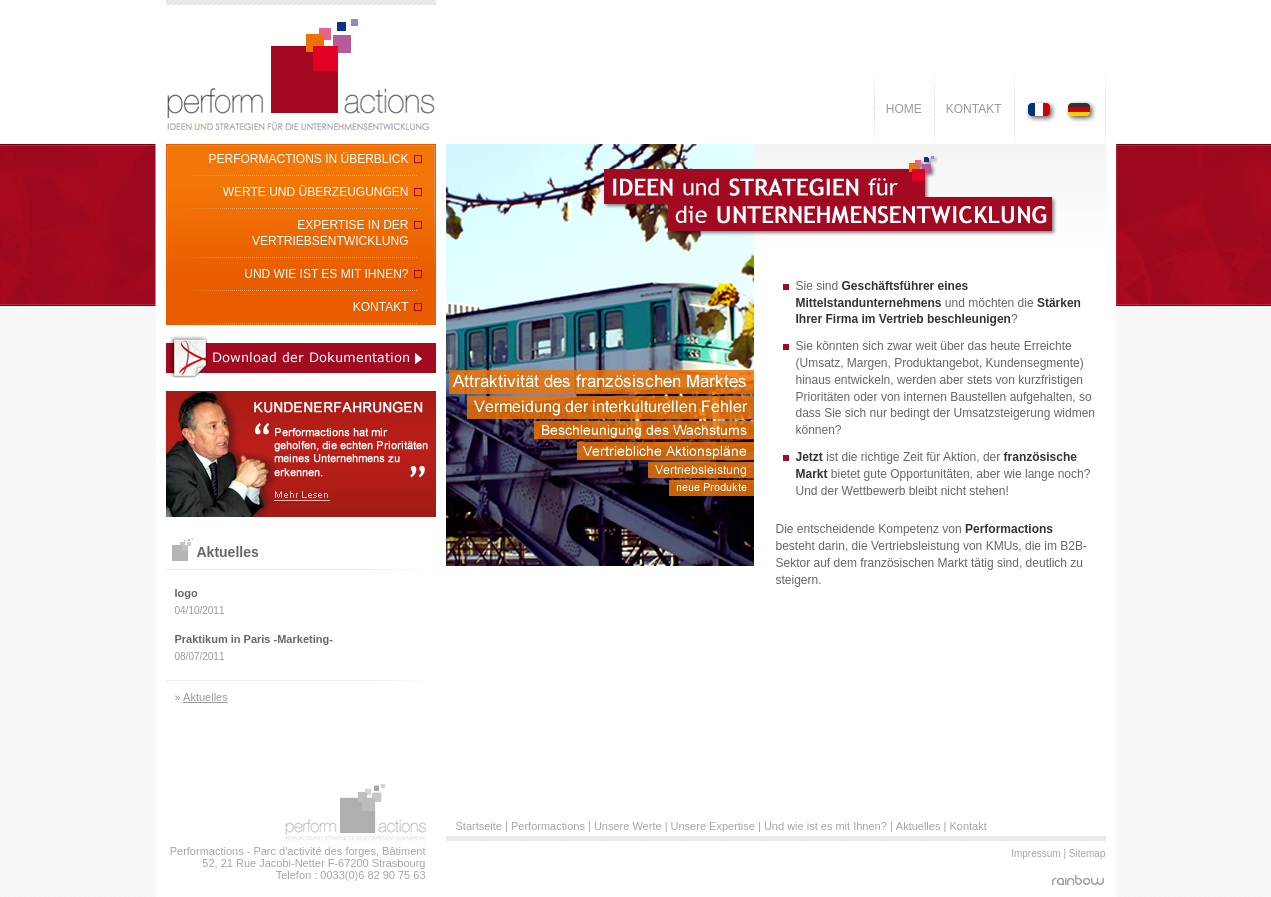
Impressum (1035, 853)
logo (186, 593)
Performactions (548, 826)
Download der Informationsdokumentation (301, 357)
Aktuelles (205, 697)
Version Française (1043, 111)
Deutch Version (1078, 111)
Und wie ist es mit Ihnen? (825, 826)
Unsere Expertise (713, 826)
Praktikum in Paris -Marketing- (254, 639)
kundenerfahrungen (301, 454)
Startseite (479, 826)
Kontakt (974, 109)
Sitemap (1087, 853)
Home (904, 109)
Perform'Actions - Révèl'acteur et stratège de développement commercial (301, 72)
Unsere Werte (628, 826)
